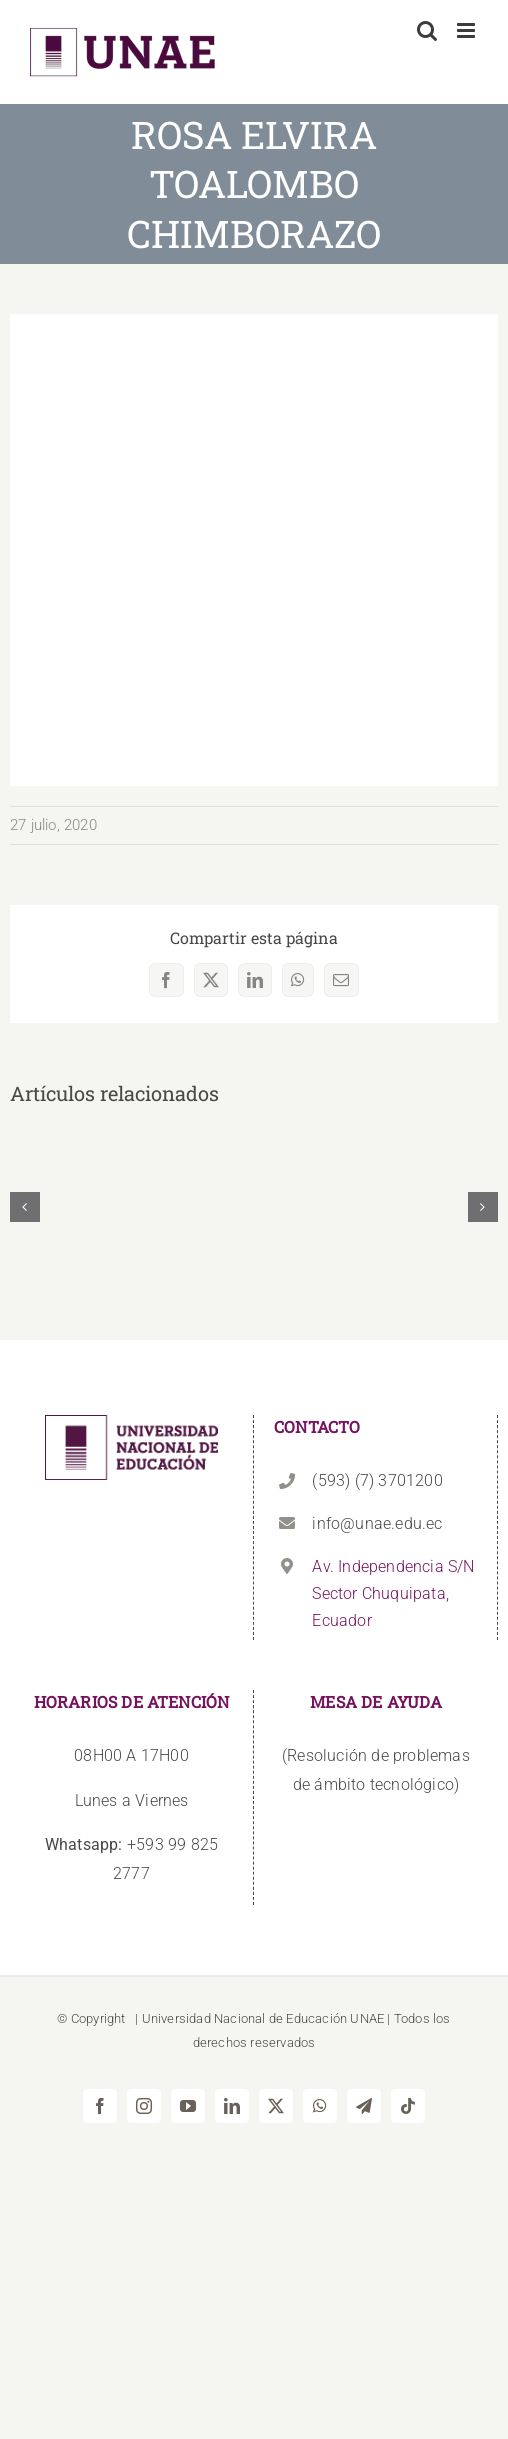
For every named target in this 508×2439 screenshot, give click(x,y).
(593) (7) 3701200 (377, 1480)
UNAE (367, 2018)
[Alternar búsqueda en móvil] (427, 30)
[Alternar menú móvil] (467, 30)
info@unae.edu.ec (377, 1523)
